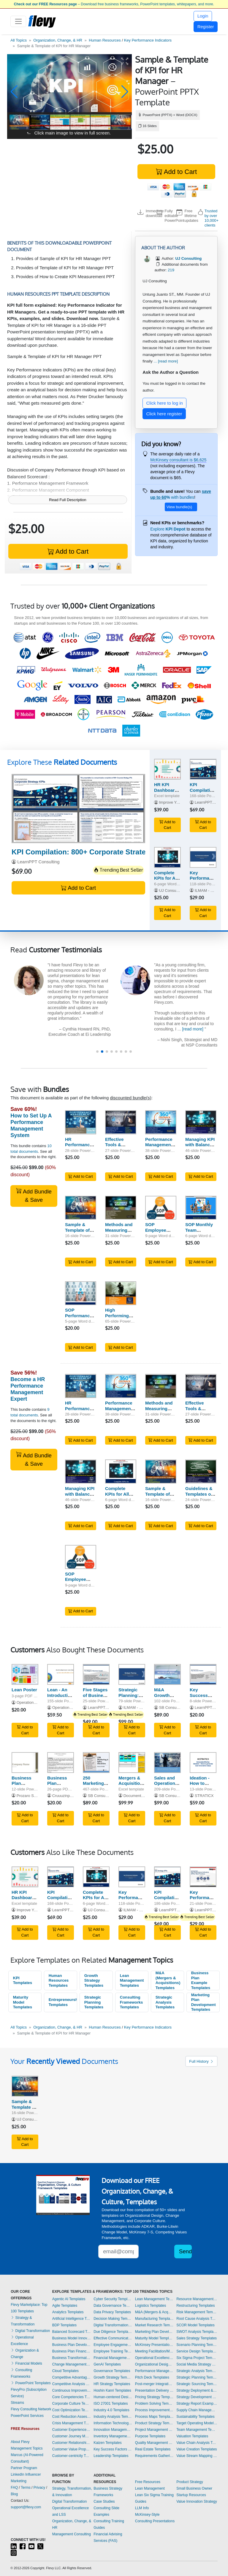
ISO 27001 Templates (111, 2403)
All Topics (18, 40)
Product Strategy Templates (154, 2423)
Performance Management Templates (154, 2371)
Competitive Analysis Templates (71, 2384)
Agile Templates (64, 2305)
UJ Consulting (171, 890)
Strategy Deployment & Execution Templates (196, 2390)
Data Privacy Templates (112, 2312)
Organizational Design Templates (154, 2364)
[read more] (75, 1018)
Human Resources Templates (59, 1980)
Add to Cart (176, 171)
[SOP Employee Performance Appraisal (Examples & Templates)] (160, 1208)
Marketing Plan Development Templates (203, 2002)
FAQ (14, 2487)
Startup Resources (191, 2495)
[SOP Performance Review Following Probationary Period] (80, 1293)
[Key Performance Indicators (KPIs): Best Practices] (203, 1876)
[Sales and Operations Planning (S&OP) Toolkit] (167, 1762)
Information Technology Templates (113, 2423)
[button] (14, 91)
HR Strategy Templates (112, 2384)
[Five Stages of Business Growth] (96, 1674)
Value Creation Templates (196, 2449)
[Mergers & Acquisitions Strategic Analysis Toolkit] (131, 1762)
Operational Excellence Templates (154, 2358)
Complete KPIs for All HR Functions (119, 1494)
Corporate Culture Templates (71, 2403)
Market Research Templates (154, 2325)
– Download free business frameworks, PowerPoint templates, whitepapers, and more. (114, 4)
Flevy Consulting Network (31, 2409)
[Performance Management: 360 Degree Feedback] (160, 1122)
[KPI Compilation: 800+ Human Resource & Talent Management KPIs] (203, 769)
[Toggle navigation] (18, 21)
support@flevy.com (26, 2507)
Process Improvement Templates (154, 2410)
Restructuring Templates (195, 2305)
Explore (167, 529)
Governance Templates (112, 2371)
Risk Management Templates (196, 2312)
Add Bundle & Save (34, 1195)
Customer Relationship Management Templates (71, 2443)
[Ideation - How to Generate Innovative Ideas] (203, 1762)
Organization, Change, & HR (57, 40)
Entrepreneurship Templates (63, 2002)
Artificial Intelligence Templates (71, 2319)
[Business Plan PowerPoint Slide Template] (25, 1762)
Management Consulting (71, 2534)
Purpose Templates (150, 2436)
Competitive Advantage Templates (71, 2377)
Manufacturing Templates (154, 2319)
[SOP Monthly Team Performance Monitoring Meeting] (200, 1208)
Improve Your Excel (176, 802)
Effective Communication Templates (113, 2338)
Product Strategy (189, 2482)
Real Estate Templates (153, 2449)
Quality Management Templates (154, 2443)
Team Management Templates (196, 2430)
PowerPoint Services (27, 2416)
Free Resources (147, 2482)
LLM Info (142, 2508)
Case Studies (104, 2501)
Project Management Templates (154, 2430)
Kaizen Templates (108, 2443)
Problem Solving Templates (154, 2403)
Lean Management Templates (132, 1980)
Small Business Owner (194, 2488)
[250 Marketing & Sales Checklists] (96, 1762)
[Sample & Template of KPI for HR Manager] (80, 1208)
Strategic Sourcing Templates (196, 2384)
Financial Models (26, 2363)
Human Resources (105, 40)
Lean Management (150, 2488)
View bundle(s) (179, 507)
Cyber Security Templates (113, 2299)
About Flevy (20, 2442)
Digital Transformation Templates (113, 2325)
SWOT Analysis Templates (196, 2332)
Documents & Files (140, 1795)
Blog (14, 2494)
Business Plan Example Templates (200, 1980)
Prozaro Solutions (32, 1795)
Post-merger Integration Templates (154, 2384)
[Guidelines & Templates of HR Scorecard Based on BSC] (200, 1471)
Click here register (164, 413)
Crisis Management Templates (71, 2423)
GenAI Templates (107, 2364)
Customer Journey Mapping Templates (71, 2436)
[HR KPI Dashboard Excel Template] (167, 769)
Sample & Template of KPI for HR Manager (77, 1233)
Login (202, 15)
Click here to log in (164, 403)
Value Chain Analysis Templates (196, 2443)
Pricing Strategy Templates (154, 2397)
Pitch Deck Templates (152, 2377)
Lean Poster (24, 1689)
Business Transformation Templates (71, 2358)
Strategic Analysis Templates (165, 2002)
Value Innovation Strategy (196, 2501)
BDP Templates (64, 2325)
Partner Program (24, 2468)
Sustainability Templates (195, 2416)
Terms (26, 2487)
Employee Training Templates (113, 2351)
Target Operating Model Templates (196, 2423)
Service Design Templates (196, 2351)
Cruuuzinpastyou (66, 1795)
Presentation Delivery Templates (154, 2390)
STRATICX (204, 1795)
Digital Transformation (30, 2331)
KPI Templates (22, 1980)
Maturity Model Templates (22, 2002)
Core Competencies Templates (71, 2397)
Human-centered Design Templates (113, 2397)
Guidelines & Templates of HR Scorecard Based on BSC (200, 1497)
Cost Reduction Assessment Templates (71, 2416)
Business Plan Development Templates (71, 2345)
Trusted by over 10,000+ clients (211, 218)
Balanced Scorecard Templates (71, 2332)
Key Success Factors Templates (113, 2449)
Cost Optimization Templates (71, 2410)
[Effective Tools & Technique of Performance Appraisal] (120, 1122)
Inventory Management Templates (113, 2436)
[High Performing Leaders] (120, 1293)
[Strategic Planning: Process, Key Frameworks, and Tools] (131, 1674)
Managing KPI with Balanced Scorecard (200, 1145)
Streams (17, 2403)
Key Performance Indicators (148, 40)
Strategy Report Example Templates (196, 2403)
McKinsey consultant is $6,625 (178, 459)
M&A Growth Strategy (163, 1695)
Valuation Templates (192, 2436)
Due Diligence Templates (113, 2332)
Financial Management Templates (113, 2358)
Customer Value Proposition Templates (71, 2449)
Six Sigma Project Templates (196, 2358)
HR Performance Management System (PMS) (80, 1147)
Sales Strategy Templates (196, 2338)
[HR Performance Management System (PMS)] (80, 1122)
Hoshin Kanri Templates (112, 2390)
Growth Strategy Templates (93, 1980)
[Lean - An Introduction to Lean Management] (60, 1674)
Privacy (39, 2487)
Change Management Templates (71, 2364)
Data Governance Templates (113, 2305)
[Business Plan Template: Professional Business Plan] (60, 1762)
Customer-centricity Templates (71, 2456)
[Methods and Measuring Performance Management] (120, 1208)
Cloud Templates (65, 2371)
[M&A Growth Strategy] (167, 1674)
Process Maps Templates (154, 2416)
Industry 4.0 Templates (111, 2410)
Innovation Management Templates (113, 2430)
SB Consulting (171, 1707)
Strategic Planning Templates (93, 2002)
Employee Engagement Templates (113, 2345)
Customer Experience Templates (71, 2430)
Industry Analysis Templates (113, 2416)
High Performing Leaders (117, 1315)
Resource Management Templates (196, 2299)
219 (171, 270)
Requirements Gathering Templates (154, 2456)
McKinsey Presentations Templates (154, 2345)
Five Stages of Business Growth (95, 1695)
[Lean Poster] (25, 1674)
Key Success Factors (199, 1695)
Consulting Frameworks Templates (131, 2002)
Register (205, 26)
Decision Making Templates (113, 2319)
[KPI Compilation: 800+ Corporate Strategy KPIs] (78, 808)
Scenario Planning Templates (196, 2345)
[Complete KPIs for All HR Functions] (167, 857)
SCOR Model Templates (195, 2325)
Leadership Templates (111, 2456)
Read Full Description (67, 500)
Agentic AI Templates (69, 2299)
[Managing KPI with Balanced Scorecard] (200, 1122)
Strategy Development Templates (196, 2397)
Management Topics (26, 2448)
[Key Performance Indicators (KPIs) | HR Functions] (203, 857)
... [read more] (165, 361)
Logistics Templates (150, 2305)
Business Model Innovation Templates (71, 2338)
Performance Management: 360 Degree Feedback (159, 1147)
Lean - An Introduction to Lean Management (61, 1698)
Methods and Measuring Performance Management (119, 1233)
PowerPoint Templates (31, 2383)
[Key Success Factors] (203, 1674)
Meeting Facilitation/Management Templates (154, 2351)
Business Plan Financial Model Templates (71, 2351)
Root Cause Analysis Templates (196, 2319)
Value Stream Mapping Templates (196, 2456)
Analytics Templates (68, 2312)
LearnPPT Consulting (38, 861)
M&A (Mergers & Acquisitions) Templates (168, 1980)
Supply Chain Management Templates (196, 2410)
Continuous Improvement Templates (71, 2390)
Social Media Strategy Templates (196, 2364)
